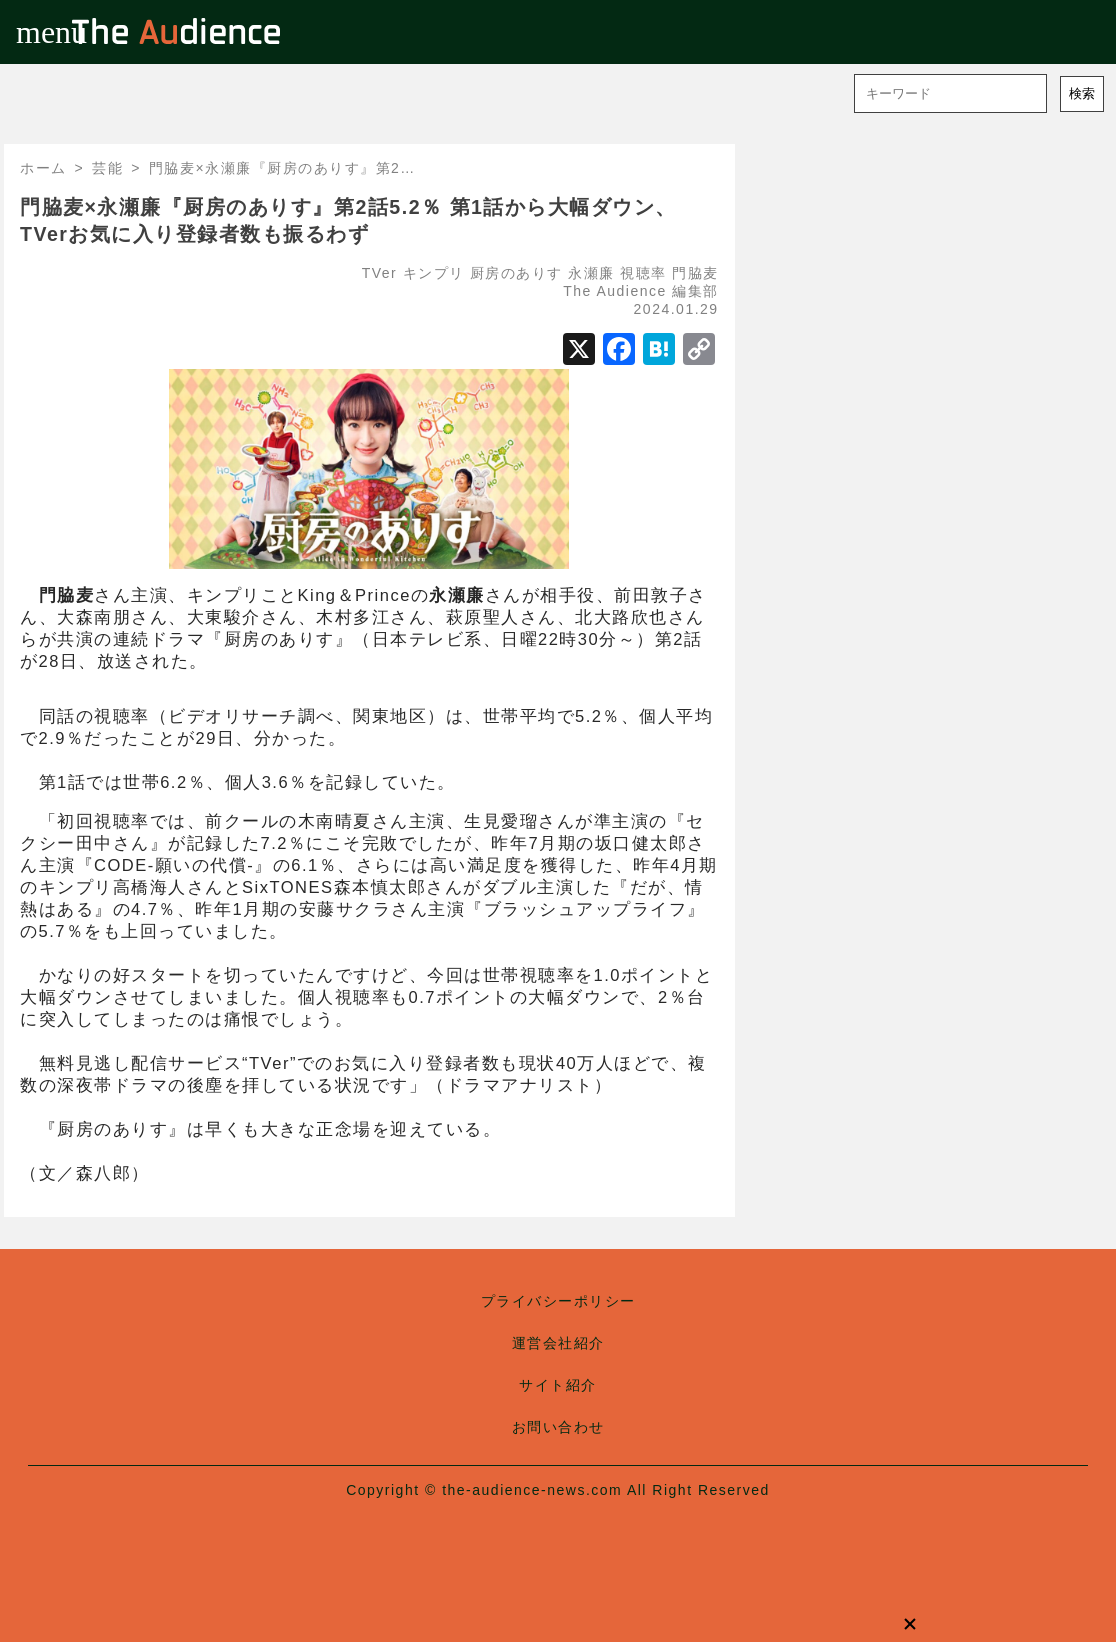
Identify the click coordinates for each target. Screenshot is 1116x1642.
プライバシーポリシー (558, 1301)
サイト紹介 (558, 1385)
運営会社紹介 (558, 1343)
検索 (1082, 93)
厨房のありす (516, 273)
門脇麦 (695, 273)
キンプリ (434, 273)
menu (32, 32)
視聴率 (643, 273)
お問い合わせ (558, 1427)
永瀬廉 (591, 273)
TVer (380, 273)
